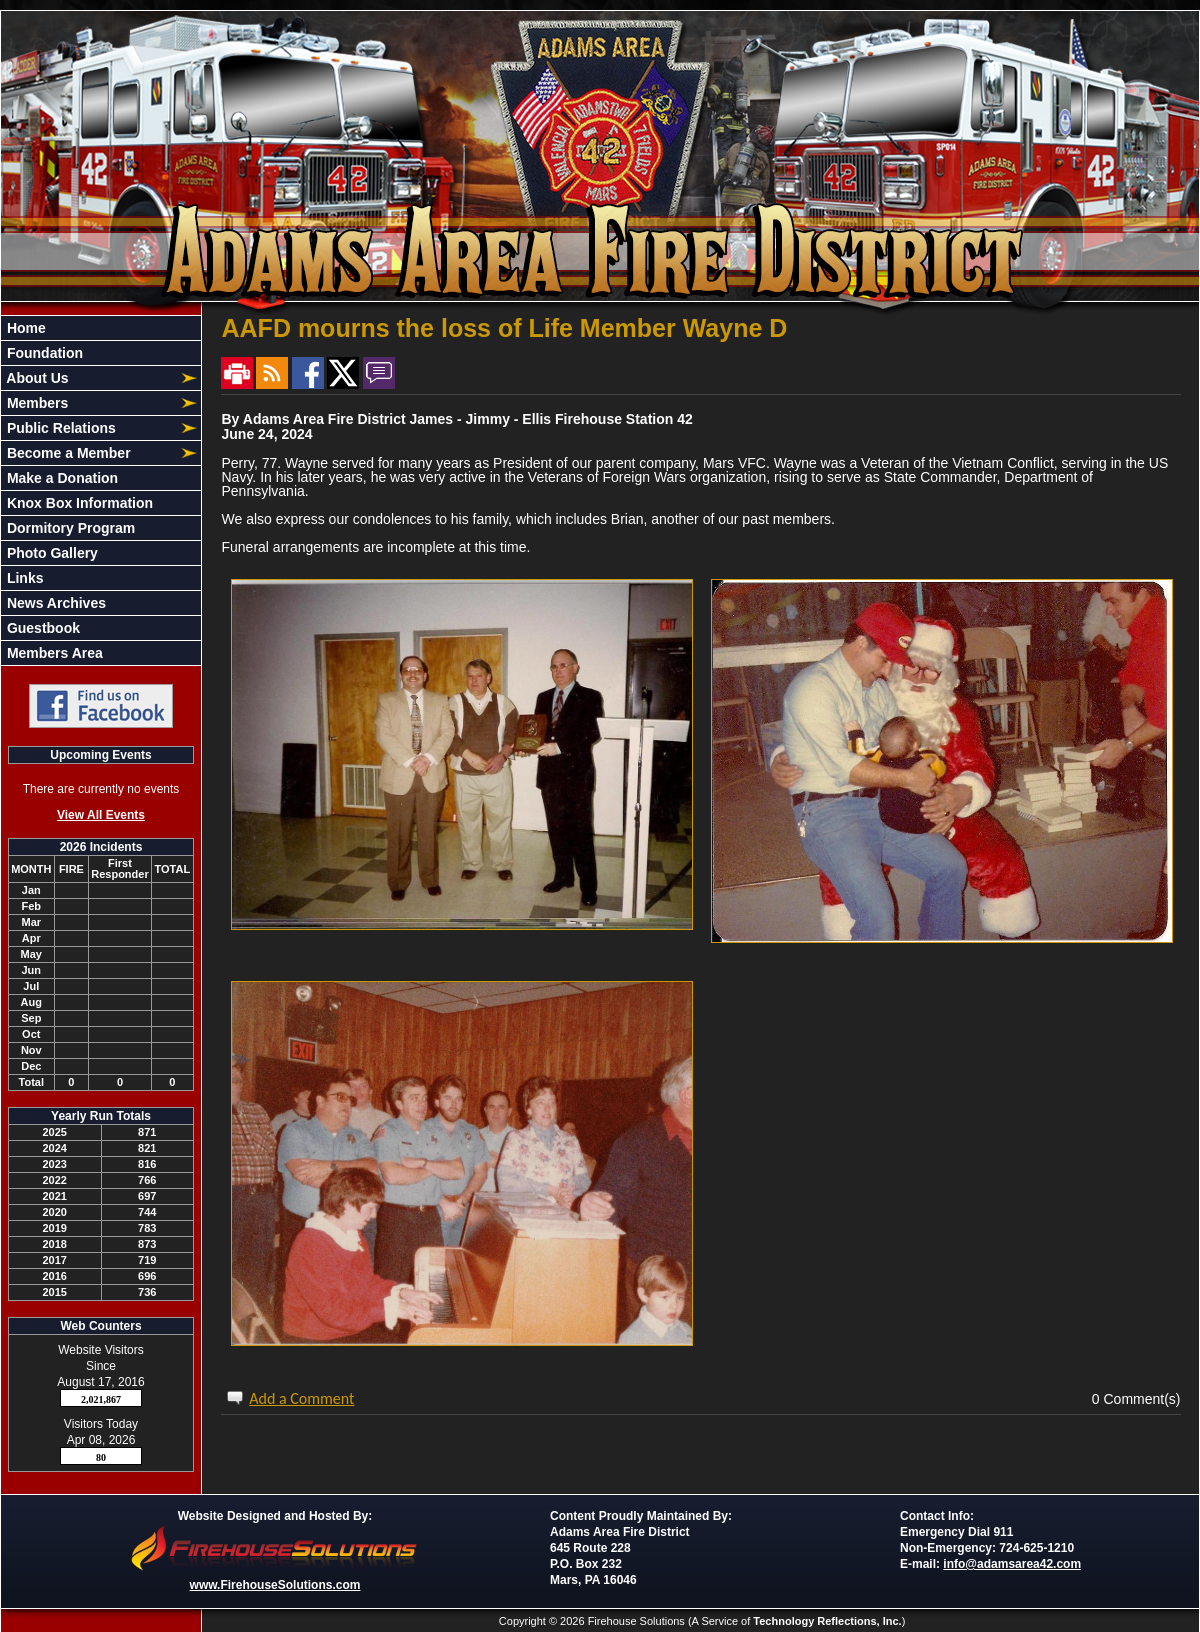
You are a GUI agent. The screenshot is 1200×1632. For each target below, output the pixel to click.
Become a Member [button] (67, 453)
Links (23, 578)
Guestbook (41, 628)
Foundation (43, 353)
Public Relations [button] (59, 428)
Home (24, 328)
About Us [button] (36, 378)
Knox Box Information (78, 503)
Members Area (53, 653)
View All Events (101, 815)
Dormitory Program (69, 528)
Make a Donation (60, 478)
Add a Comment (301, 1398)
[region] (101, 490)
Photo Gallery (50, 553)
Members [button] (35, 403)
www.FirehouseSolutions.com (275, 1585)
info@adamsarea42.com (1012, 1564)
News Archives (54, 603)
